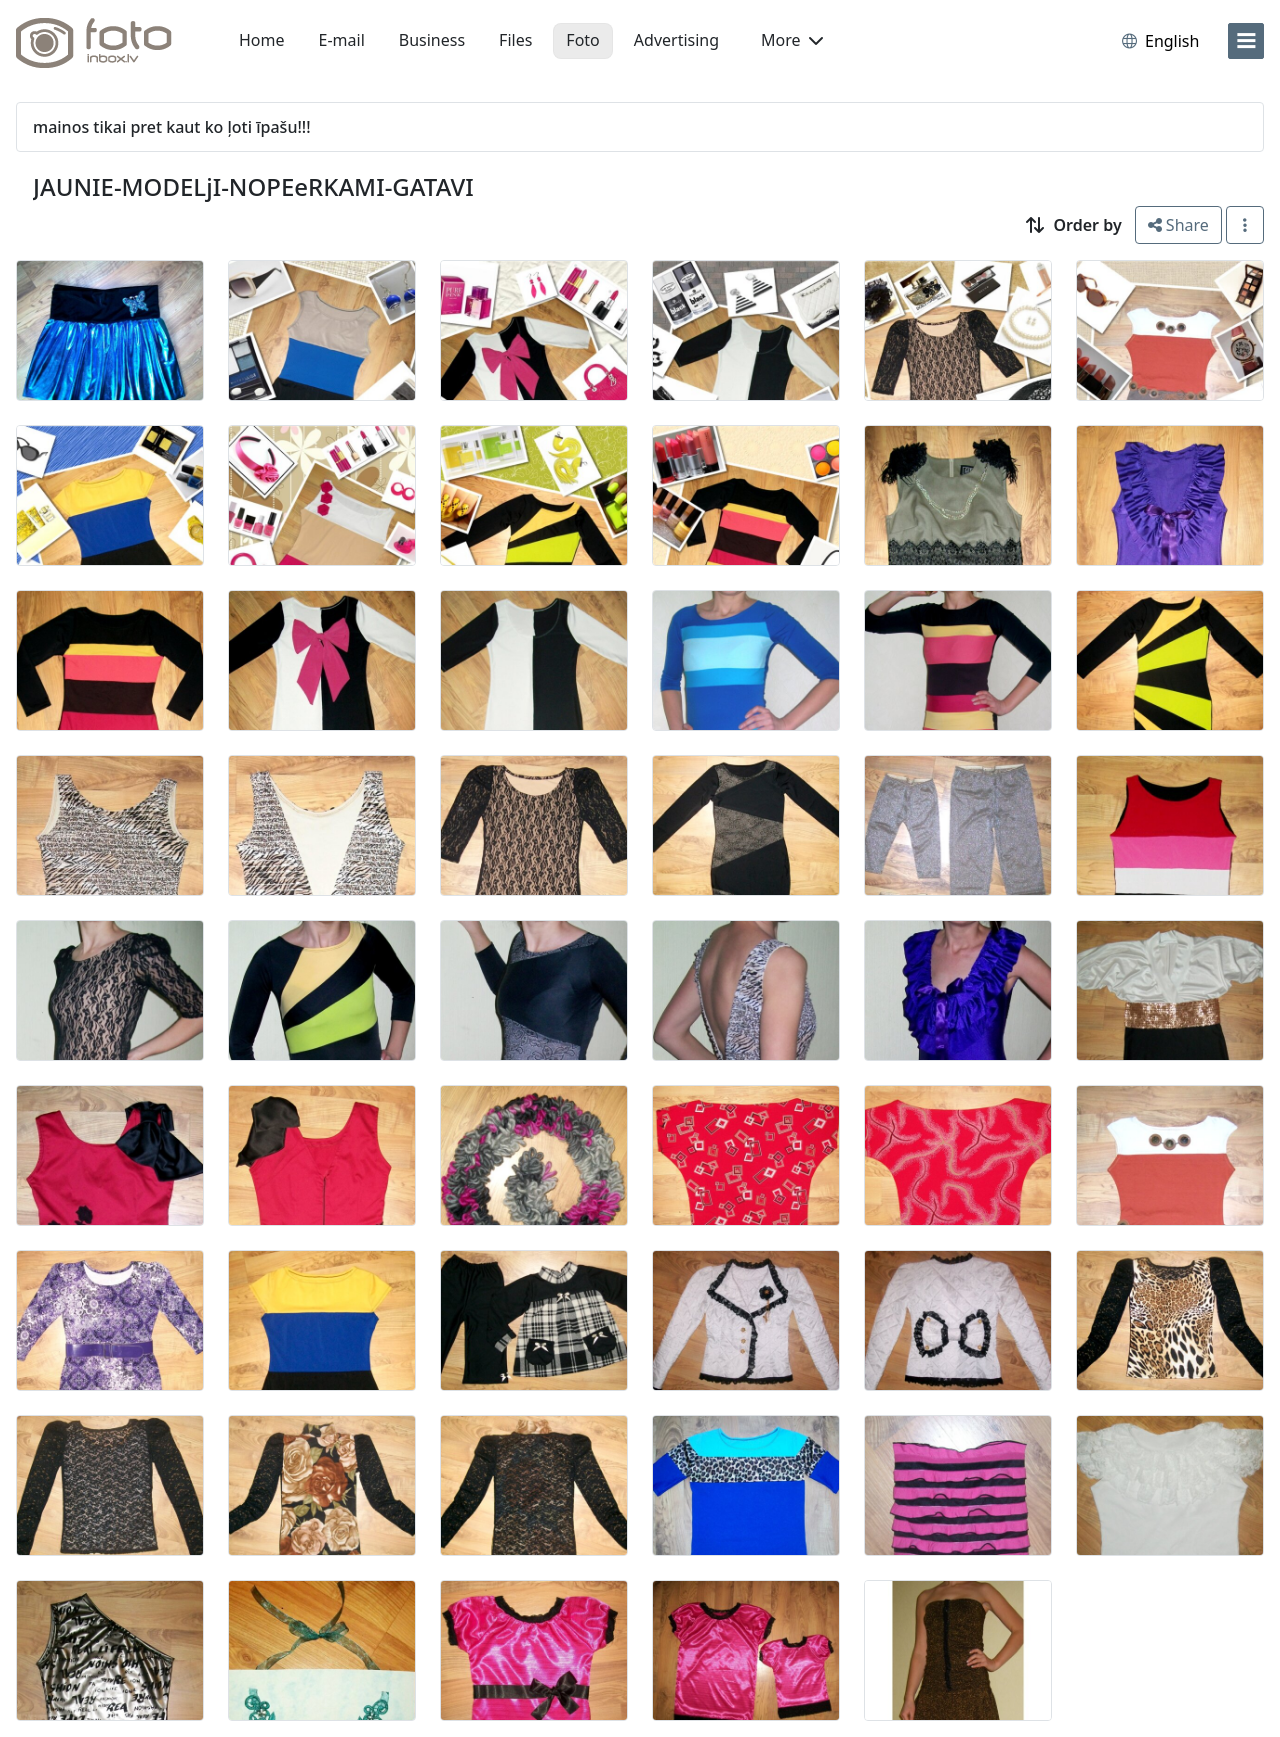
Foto (582, 40)
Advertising (676, 40)
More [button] (792, 40)
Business (432, 40)
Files (515, 40)
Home (262, 40)
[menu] (1246, 41)
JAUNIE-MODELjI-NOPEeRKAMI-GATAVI (253, 186)
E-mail (342, 40)
